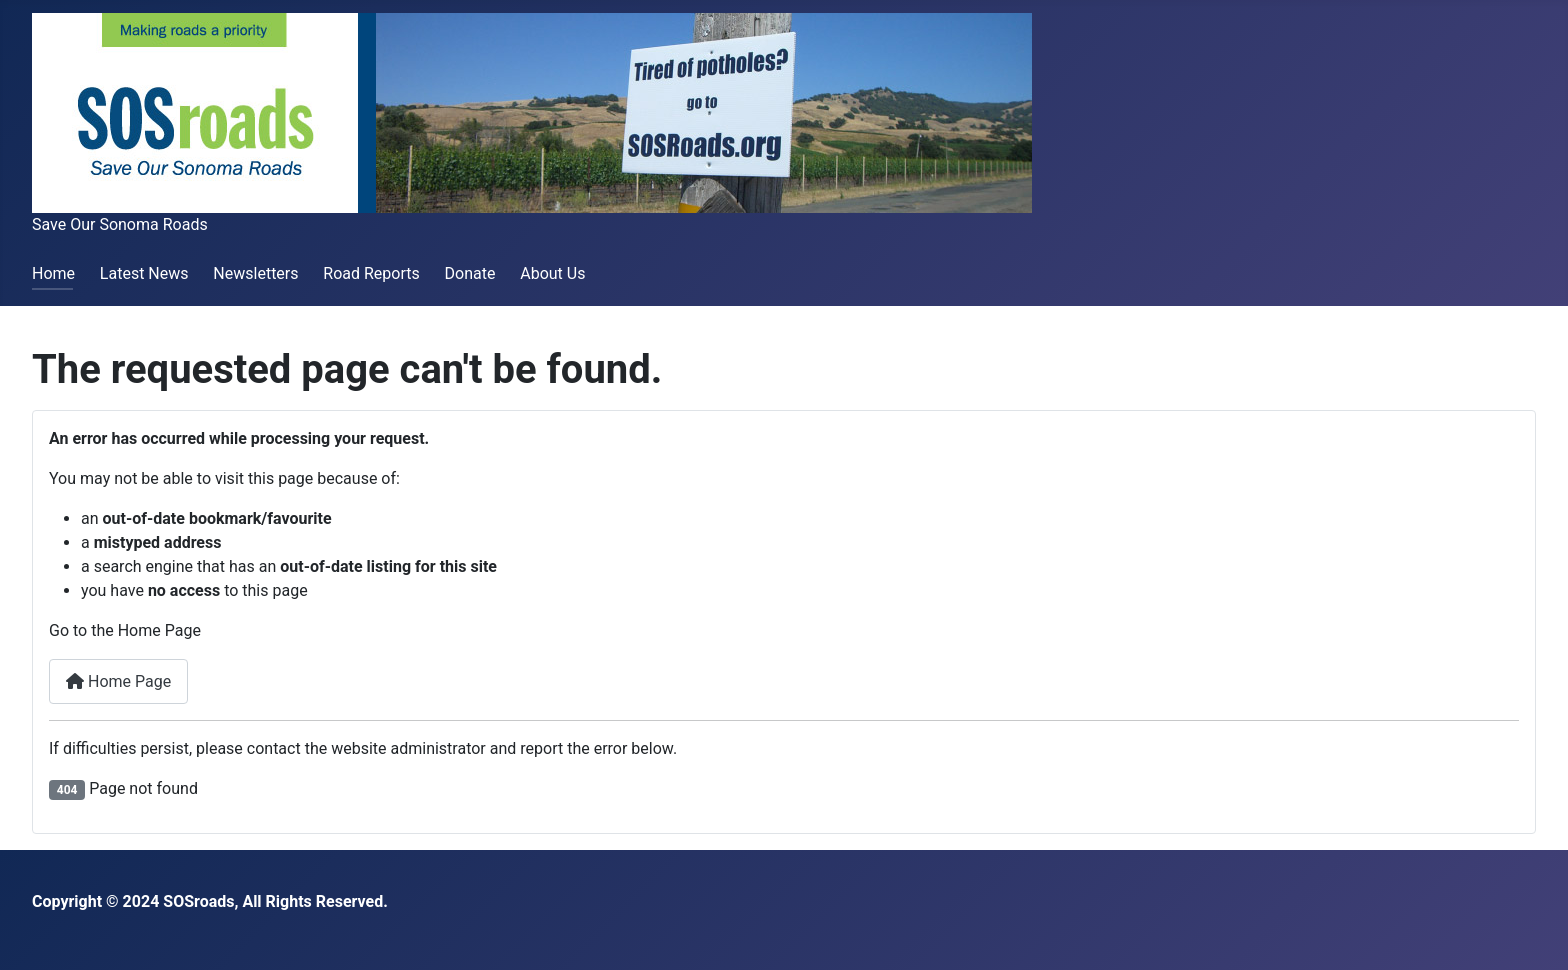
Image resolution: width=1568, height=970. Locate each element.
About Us (552, 273)
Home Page (118, 681)
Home (53, 273)
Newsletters (255, 273)
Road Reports (371, 273)
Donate (470, 273)
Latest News (144, 273)
